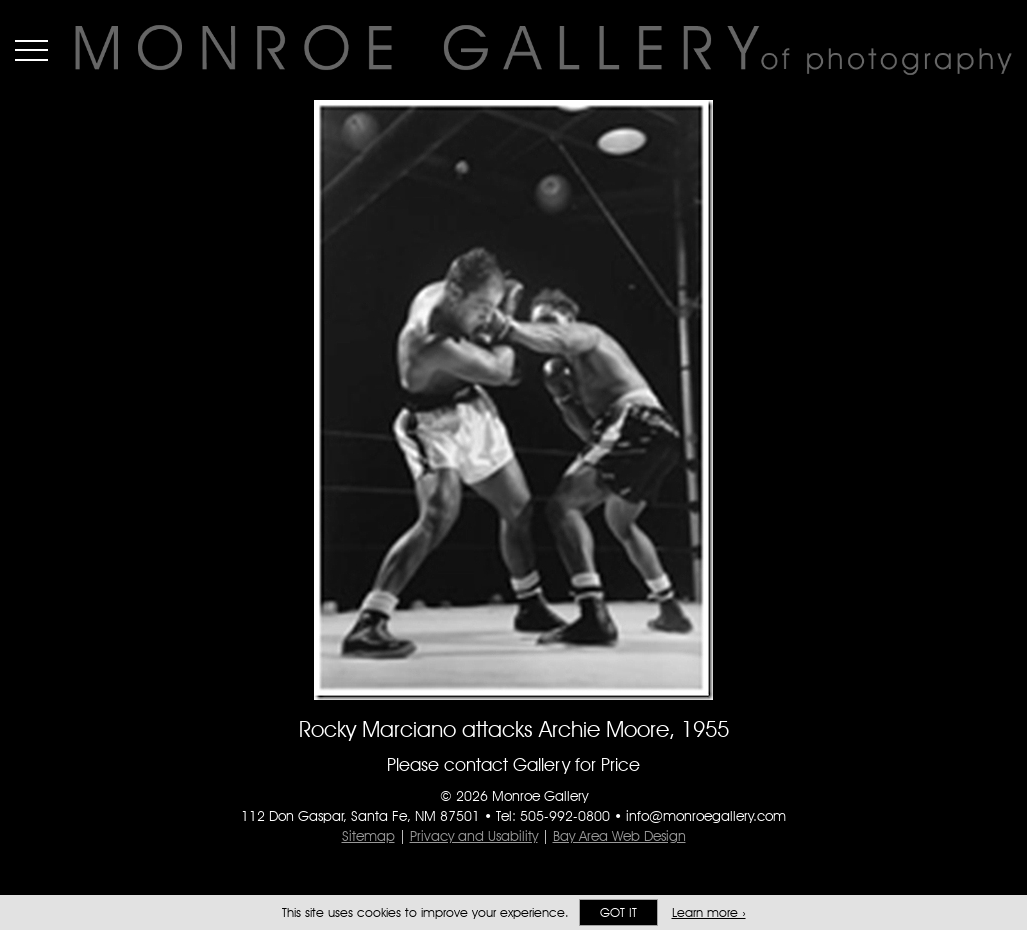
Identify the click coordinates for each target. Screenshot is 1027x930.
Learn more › (709, 912)
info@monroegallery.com (706, 816)
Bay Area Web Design (619, 836)
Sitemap (368, 836)
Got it (618, 912)
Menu (31, 50)
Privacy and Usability (474, 836)
